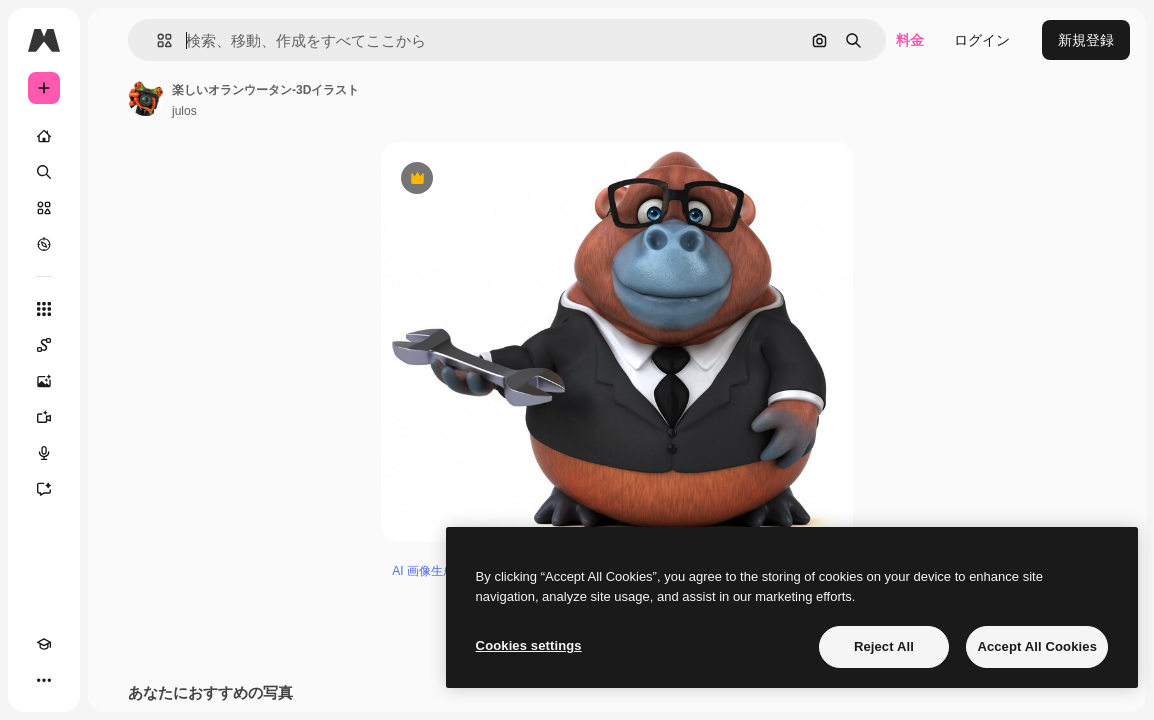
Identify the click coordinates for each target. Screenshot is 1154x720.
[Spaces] (44, 345)
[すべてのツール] (44, 309)
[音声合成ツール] (44, 453)
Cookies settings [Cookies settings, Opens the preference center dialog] (529, 645)
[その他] (44, 680)
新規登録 (1086, 40)
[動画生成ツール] (44, 417)
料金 (910, 40)
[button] (156, 40)
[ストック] (44, 208)
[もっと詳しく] (44, 244)
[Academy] (44, 644)
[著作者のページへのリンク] (146, 98)
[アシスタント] (44, 489)
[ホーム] (44, 136)
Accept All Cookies (1037, 646)
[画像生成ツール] (44, 381)
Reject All (884, 646)
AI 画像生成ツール (441, 571)
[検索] (44, 172)
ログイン (982, 40)
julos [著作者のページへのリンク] (184, 111)
